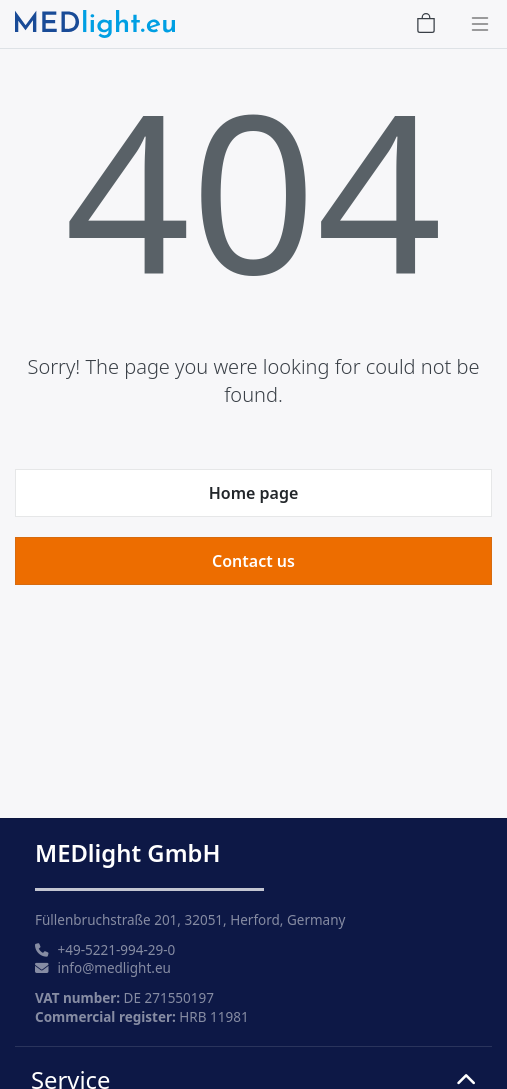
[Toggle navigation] (474, 24)
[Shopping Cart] (426, 24)
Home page (254, 493)
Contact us (253, 561)
